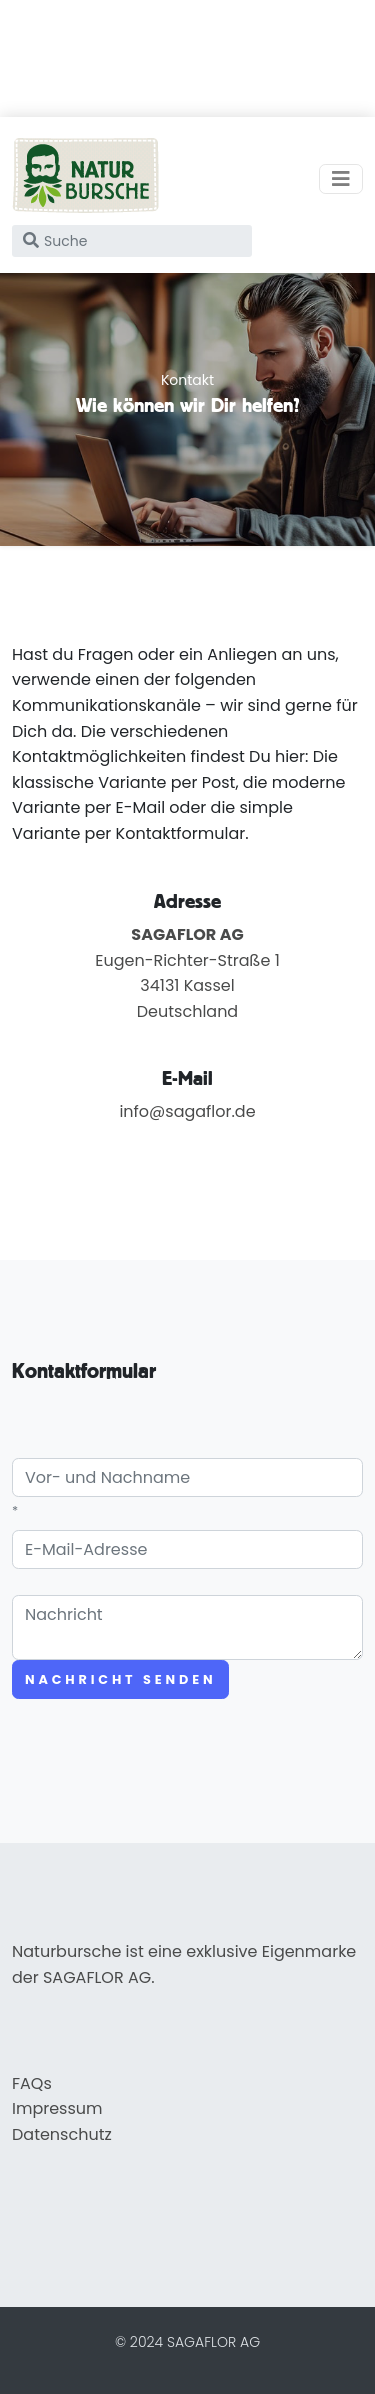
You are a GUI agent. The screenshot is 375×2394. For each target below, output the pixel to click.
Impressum (57, 2108)
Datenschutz (62, 2134)
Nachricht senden (120, 1679)
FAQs (32, 2083)
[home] (85, 179)
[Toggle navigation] (341, 179)
